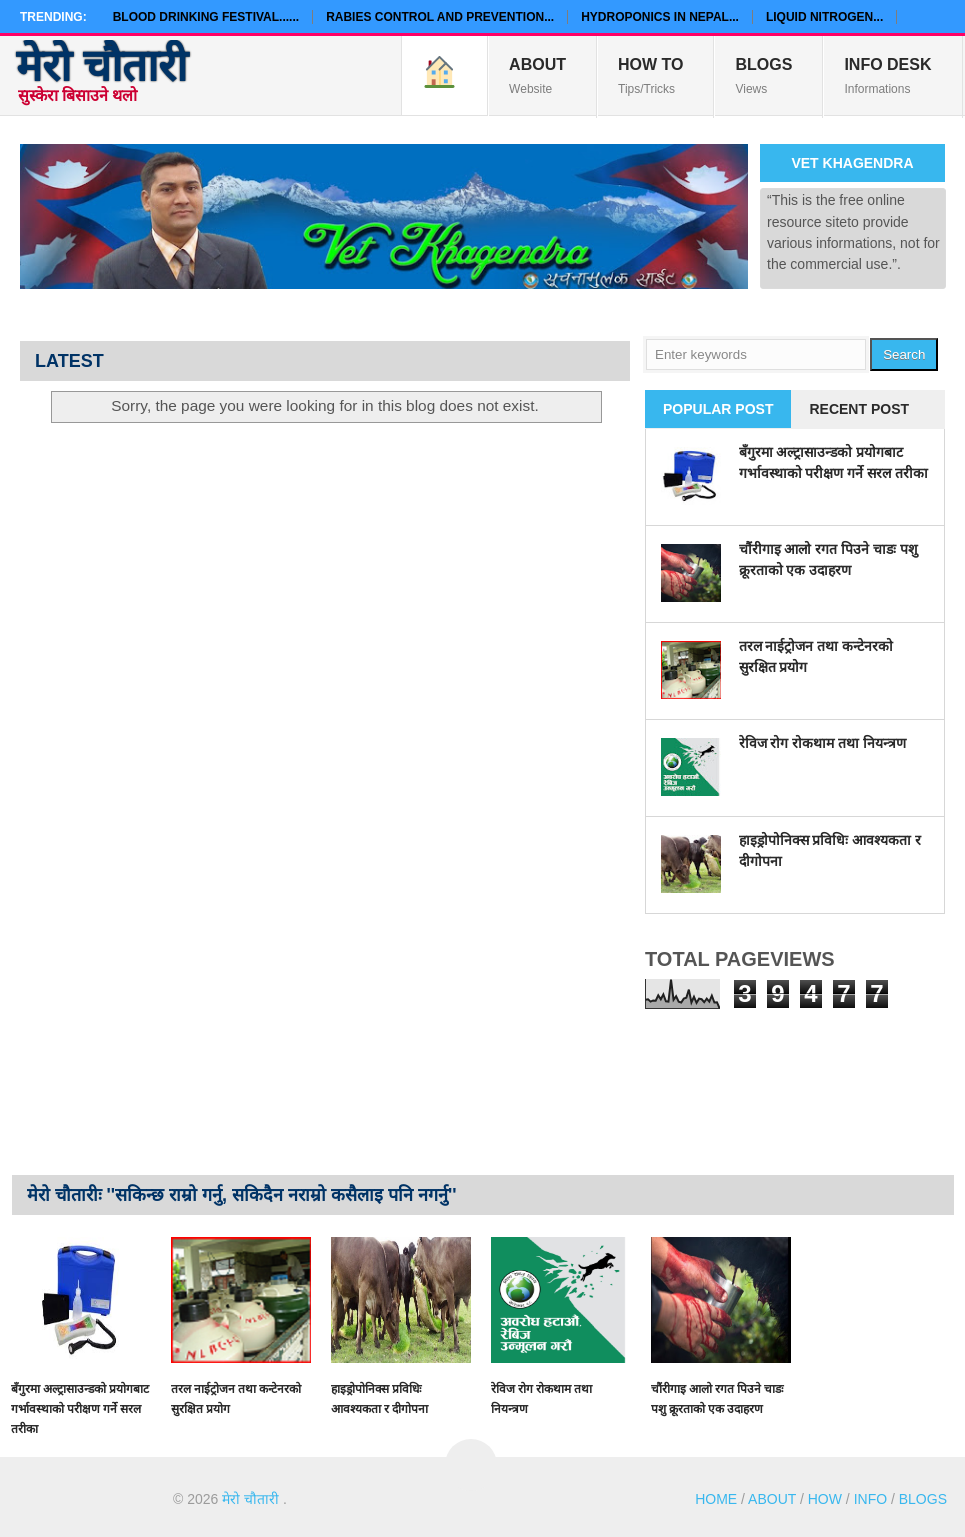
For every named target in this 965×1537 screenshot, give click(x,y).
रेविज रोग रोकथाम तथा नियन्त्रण (823, 743)
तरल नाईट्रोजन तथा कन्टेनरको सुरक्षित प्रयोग (236, 1398)
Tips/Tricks (650, 75)
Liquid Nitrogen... (824, 17)
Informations (887, 75)
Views (763, 75)
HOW (825, 1499)
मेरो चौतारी (101, 65)
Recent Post (859, 409)
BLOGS (923, 1499)
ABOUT (772, 1499)
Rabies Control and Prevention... (440, 17)
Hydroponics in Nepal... (660, 17)
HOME (716, 1499)
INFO (870, 1499)
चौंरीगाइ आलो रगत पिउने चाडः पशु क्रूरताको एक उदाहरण (717, 1398)
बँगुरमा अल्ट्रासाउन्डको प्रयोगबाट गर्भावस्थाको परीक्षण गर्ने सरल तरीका (80, 1408)
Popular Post (718, 409)
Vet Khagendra (852, 163)
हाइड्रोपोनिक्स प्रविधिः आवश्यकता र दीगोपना (379, 1398)
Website (537, 75)
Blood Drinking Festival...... (206, 17)
